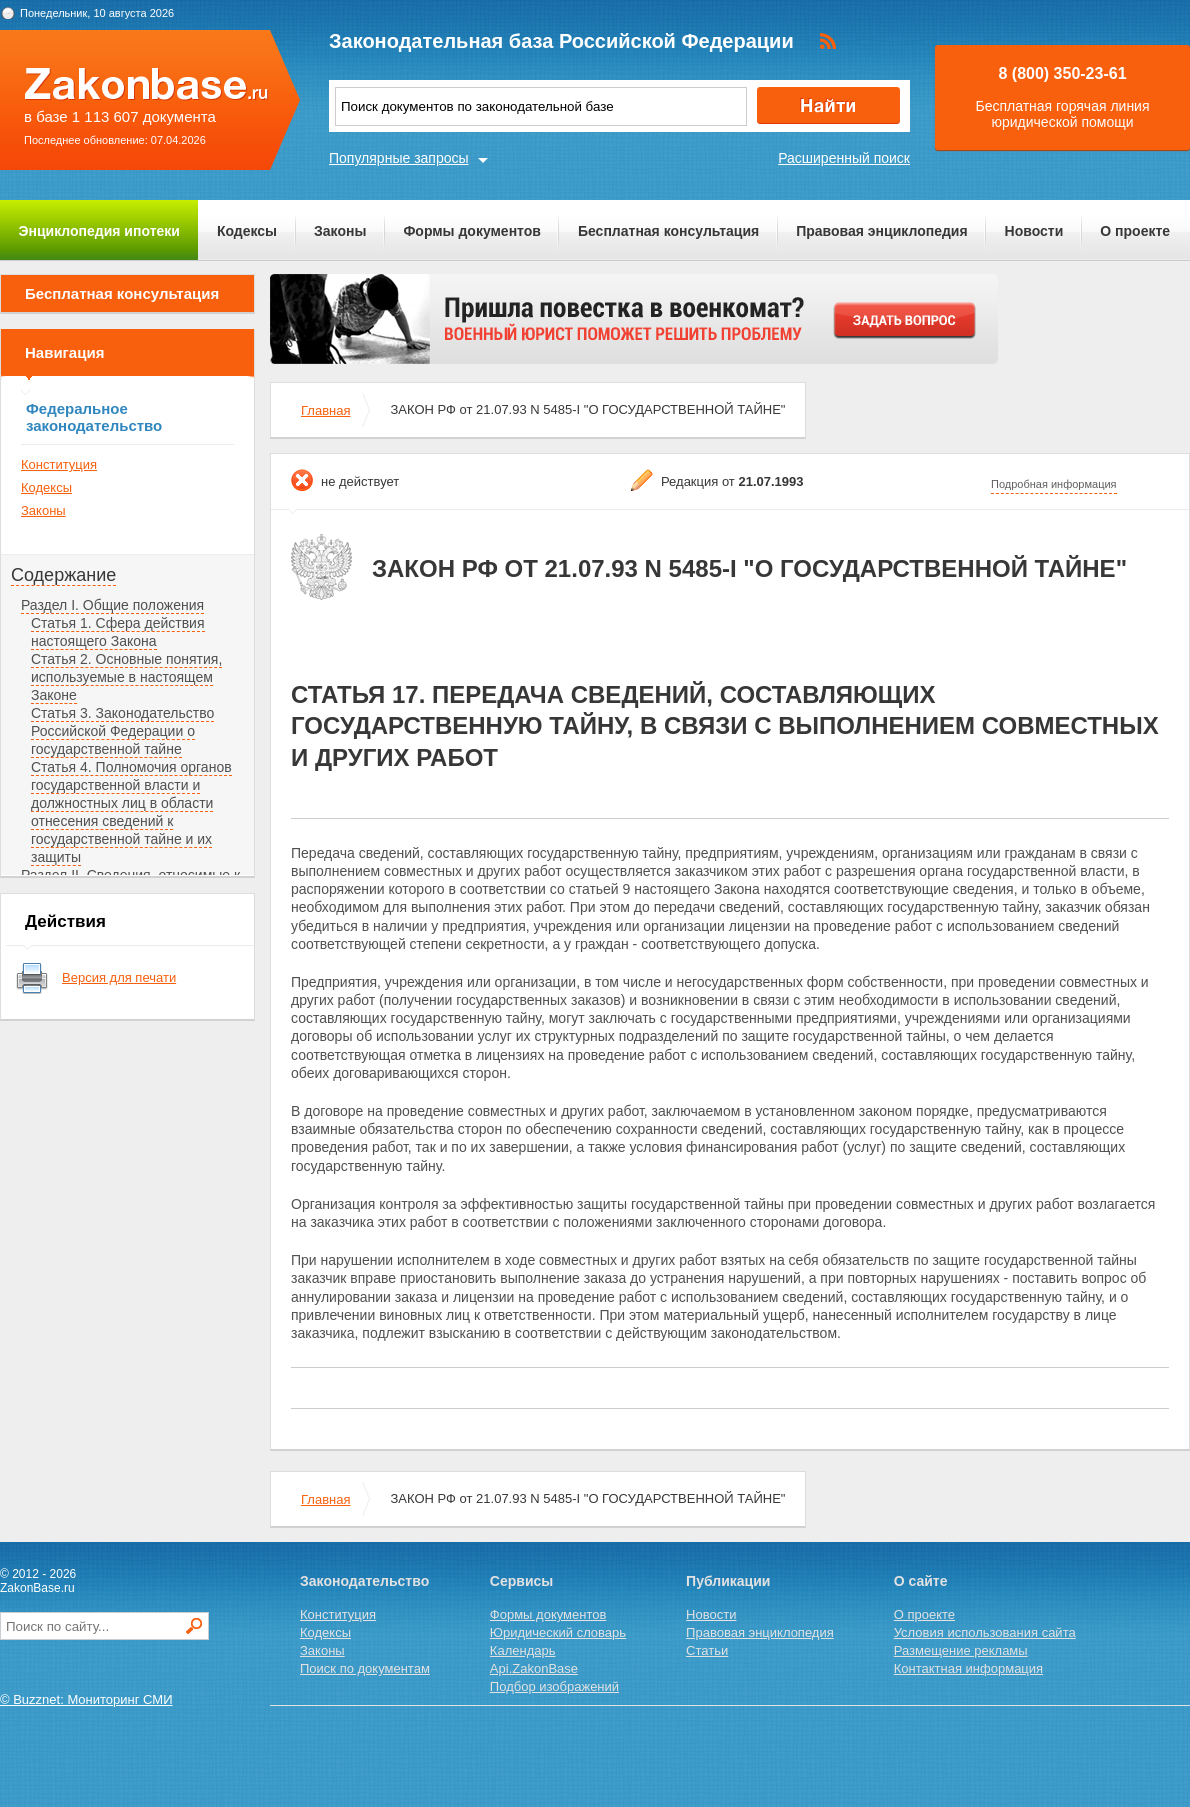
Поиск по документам (365, 1668)
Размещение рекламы (961, 1650)
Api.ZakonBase (534, 1668)
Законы (340, 231)
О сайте (921, 1581)
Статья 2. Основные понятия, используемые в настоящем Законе (126, 677)
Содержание (63, 575)
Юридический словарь (558, 1632)
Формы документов (472, 231)
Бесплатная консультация (668, 231)
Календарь (523, 1650)
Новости (1034, 231)
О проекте (1135, 231)
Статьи (707, 1650)
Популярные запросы (399, 158)
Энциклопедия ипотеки (99, 231)
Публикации (728, 1581)
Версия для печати (119, 977)
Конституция (59, 464)
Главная (325, 410)
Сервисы (521, 1581)
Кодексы (247, 231)
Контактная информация (968, 1668)
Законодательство (364, 1581)
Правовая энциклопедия (881, 231)
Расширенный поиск (844, 158)
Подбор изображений (554, 1686)
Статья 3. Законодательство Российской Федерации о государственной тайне (122, 731)
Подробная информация (1054, 484)
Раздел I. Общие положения (112, 605)
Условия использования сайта (985, 1632)
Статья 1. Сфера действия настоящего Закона (118, 632)
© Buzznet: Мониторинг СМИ (86, 1699)
